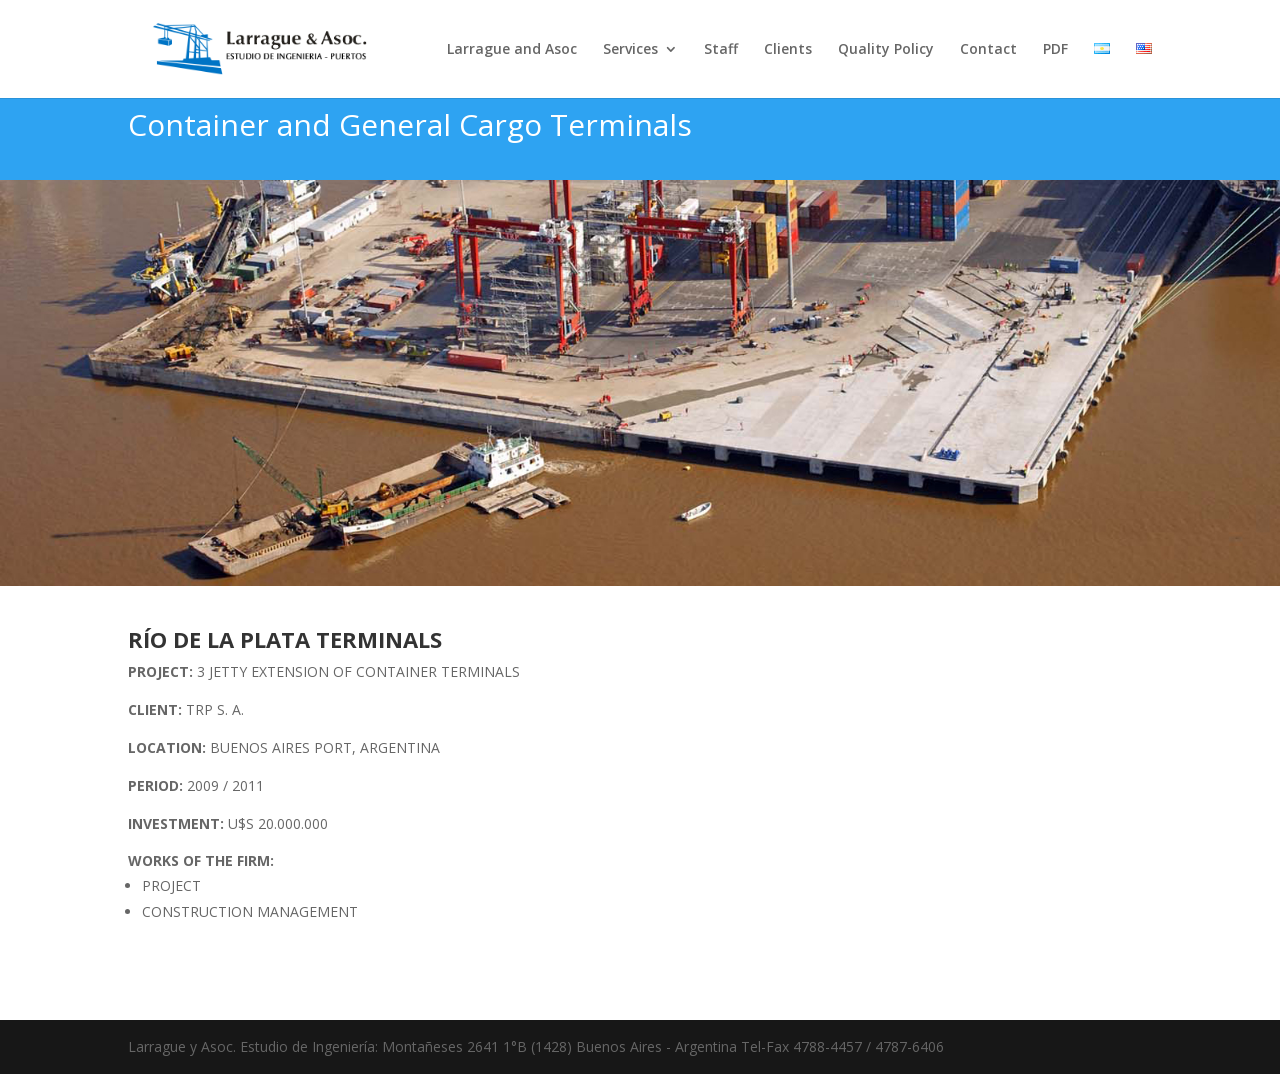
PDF (1055, 50)
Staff (721, 50)
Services (630, 50)
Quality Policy (886, 50)
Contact (988, 50)
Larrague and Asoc (512, 50)
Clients (788, 50)
